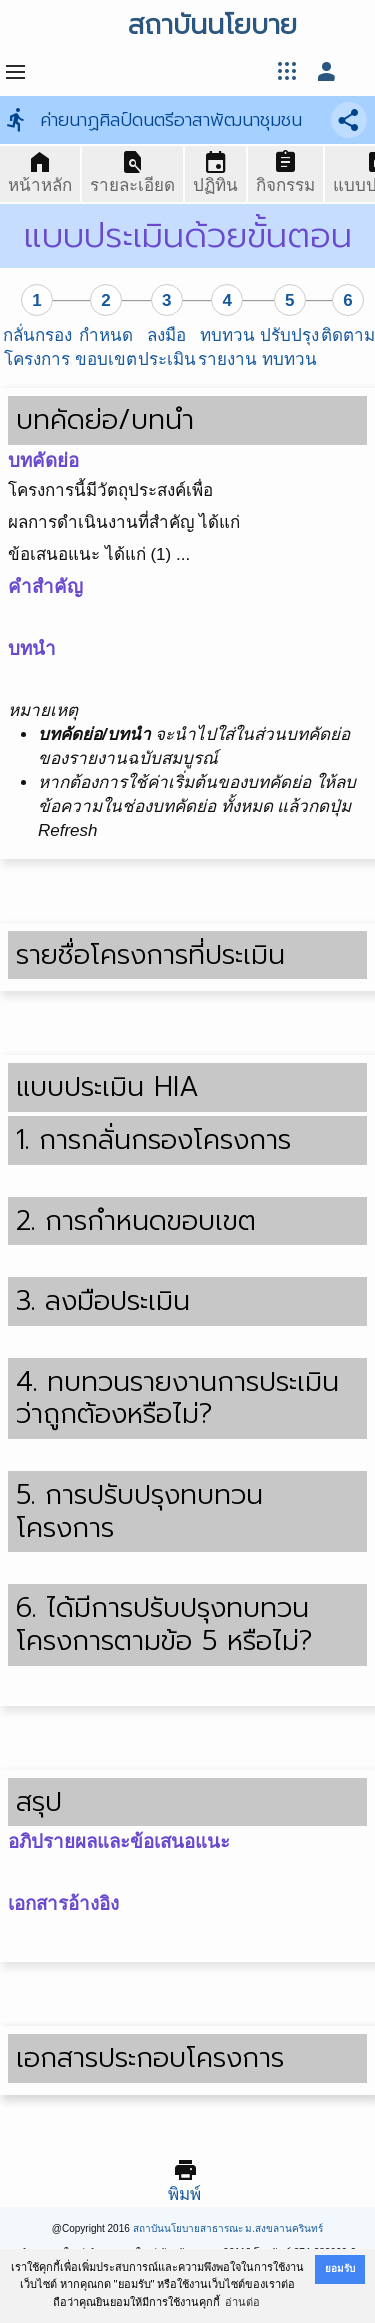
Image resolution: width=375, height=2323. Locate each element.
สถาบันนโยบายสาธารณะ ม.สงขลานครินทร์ (228, 2228)
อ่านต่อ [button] (242, 2302)
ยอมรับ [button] (340, 2268)
